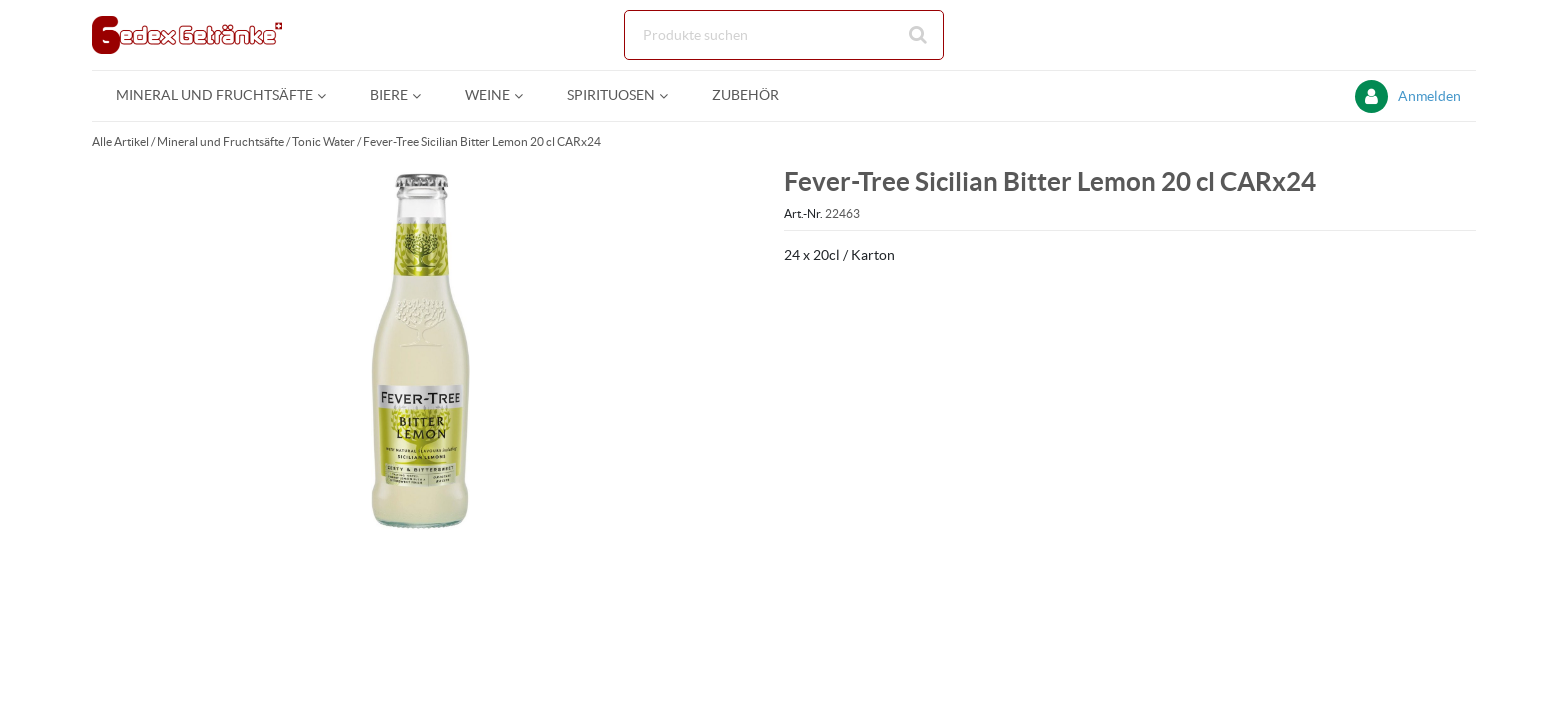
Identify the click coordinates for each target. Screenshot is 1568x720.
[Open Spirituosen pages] (671, 95)
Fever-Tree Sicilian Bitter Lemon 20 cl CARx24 (482, 141)
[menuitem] (219, 95)
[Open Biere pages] (424, 95)
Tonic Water (323, 141)
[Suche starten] (919, 35)
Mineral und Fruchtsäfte (220, 141)
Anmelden (1429, 96)
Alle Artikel (120, 141)
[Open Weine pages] (526, 95)
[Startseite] (187, 35)
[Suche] (784, 35)
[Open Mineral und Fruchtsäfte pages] (329, 95)
